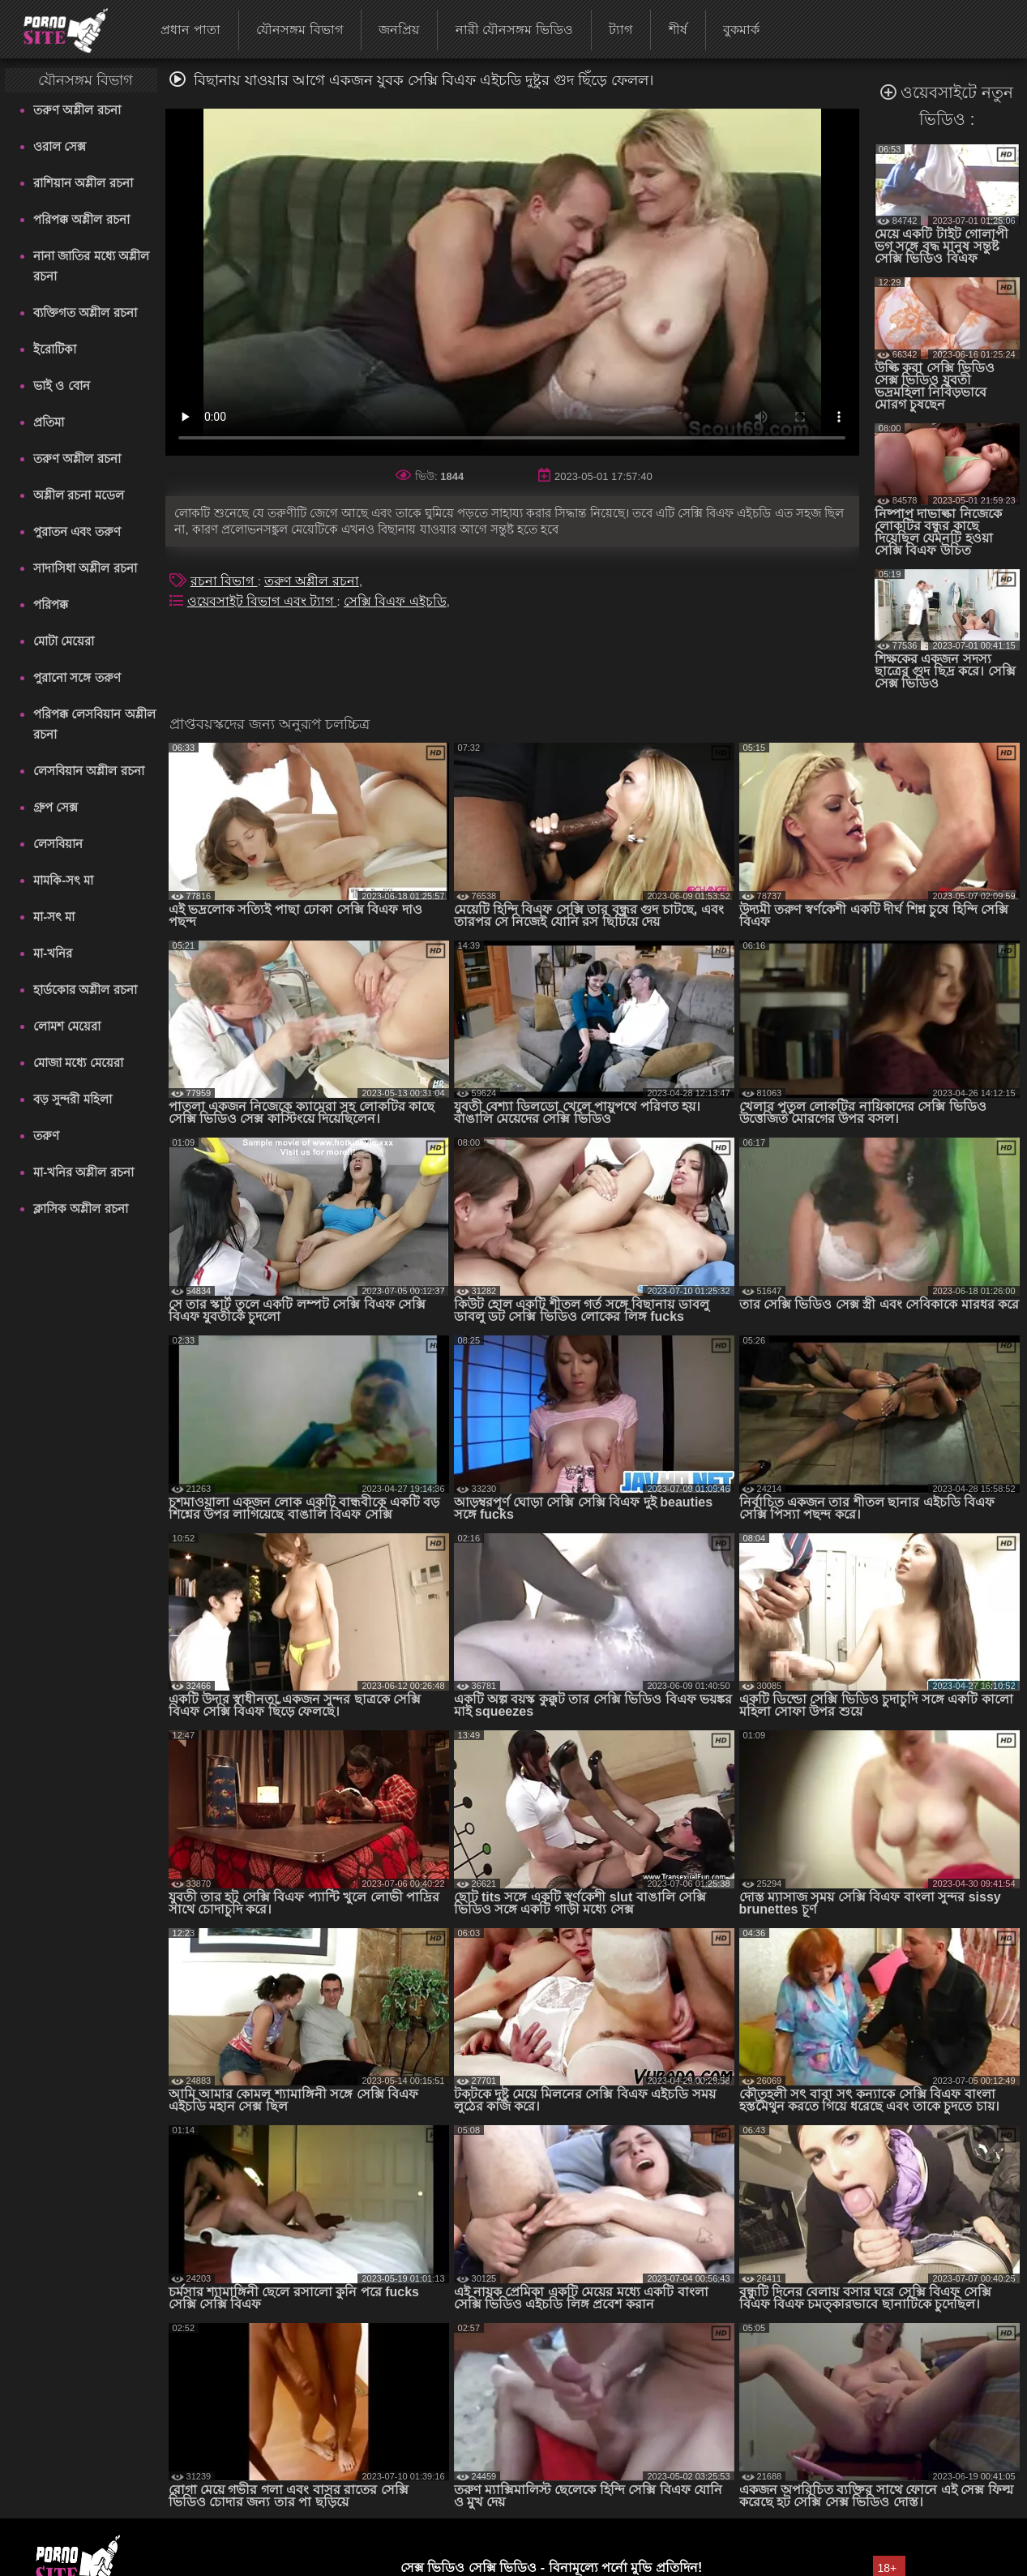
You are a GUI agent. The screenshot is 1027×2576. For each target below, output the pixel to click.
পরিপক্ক (50, 604)
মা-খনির (52, 953)
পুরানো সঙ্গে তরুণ (76, 677)
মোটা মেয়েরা (63, 641)
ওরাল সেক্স (59, 146)
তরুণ (46, 1135)
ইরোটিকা (54, 349)
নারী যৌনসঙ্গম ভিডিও (514, 29)
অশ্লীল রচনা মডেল (78, 495)
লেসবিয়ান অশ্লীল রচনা (88, 771)
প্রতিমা (48, 422)
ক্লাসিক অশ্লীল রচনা (80, 1208)
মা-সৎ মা (54, 917)
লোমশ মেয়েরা (67, 1026)
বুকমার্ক (741, 29)
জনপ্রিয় (399, 29)
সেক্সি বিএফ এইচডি (395, 601)
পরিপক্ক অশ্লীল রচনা (81, 219)
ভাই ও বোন (61, 385)
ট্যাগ (620, 29)
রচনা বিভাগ (224, 581)
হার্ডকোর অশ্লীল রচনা (84, 990)
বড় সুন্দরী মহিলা (72, 1099)
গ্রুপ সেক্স (55, 807)
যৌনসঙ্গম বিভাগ (299, 29)
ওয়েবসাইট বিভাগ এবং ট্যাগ (262, 601)
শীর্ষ (678, 29)
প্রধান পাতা (190, 29)
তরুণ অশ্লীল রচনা (76, 110)
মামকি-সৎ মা (63, 880)
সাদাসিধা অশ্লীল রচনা (84, 568)
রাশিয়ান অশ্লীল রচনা (82, 183)
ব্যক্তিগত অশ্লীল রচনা (84, 312)
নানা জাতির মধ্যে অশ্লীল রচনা (91, 266)
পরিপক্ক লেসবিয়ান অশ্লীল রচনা (94, 724)
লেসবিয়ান (58, 844)
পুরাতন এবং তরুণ (76, 531)
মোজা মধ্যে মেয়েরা (77, 1062)
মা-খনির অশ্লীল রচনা (83, 1172)
